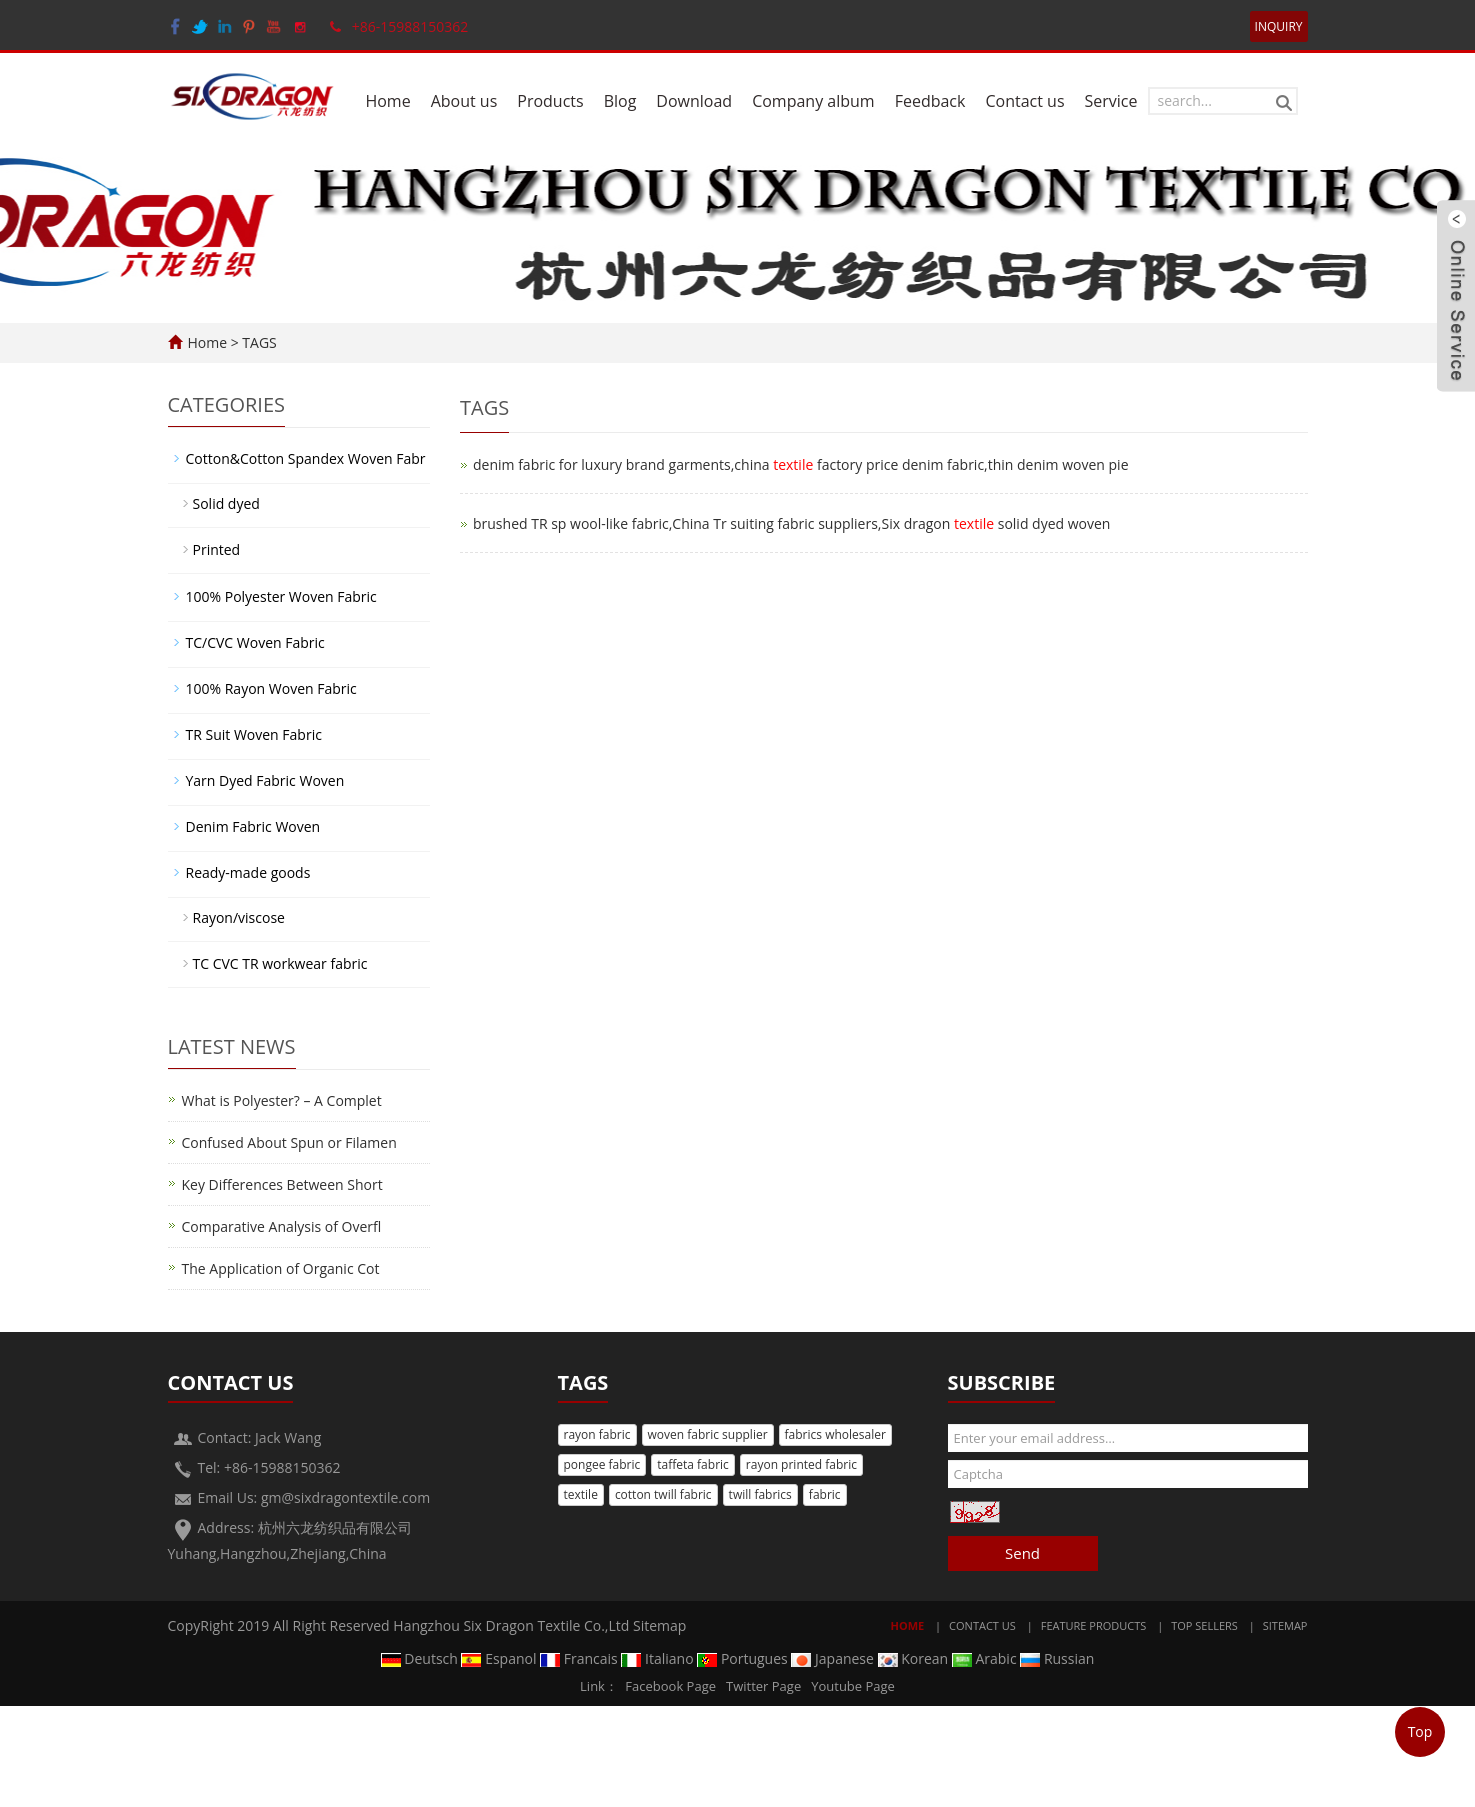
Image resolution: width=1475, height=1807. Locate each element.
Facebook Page (670, 1686)
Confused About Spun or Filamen (289, 1142)
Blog (620, 101)
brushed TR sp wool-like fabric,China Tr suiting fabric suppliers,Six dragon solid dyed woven (791, 523)
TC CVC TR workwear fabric (280, 963)
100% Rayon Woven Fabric (271, 688)
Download (694, 101)
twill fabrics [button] (760, 1494)
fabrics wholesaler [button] (835, 1434)
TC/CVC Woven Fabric (255, 642)
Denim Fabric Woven (253, 826)
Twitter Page (763, 1686)
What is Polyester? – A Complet (282, 1100)
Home (387, 101)
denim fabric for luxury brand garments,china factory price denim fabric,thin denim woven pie (801, 464)
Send (1022, 1553)
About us (464, 101)
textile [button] (581, 1494)
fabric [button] (825, 1494)
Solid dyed (226, 503)
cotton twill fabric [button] (663, 1494)
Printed (217, 549)
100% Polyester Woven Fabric (281, 596)
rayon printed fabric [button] (801, 1464)
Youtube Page (853, 1686)
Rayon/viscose (239, 917)
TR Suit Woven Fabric (254, 734)
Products (550, 101)
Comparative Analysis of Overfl (282, 1226)
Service (1111, 101)
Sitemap (659, 1625)
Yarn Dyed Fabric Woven (265, 780)
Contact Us (982, 1625)
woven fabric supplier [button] (708, 1434)
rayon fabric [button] (597, 1434)
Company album (813, 101)
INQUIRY (1279, 26)
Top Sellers (1204, 1625)
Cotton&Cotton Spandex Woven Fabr (306, 458)
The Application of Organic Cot (281, 1268)
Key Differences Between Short (282, 1184)
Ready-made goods (248, 872)
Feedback (930, 101)
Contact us (1024, 101)
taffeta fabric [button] (693, 1464)
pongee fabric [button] (602, 1464)
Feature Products (1094, 1625)
